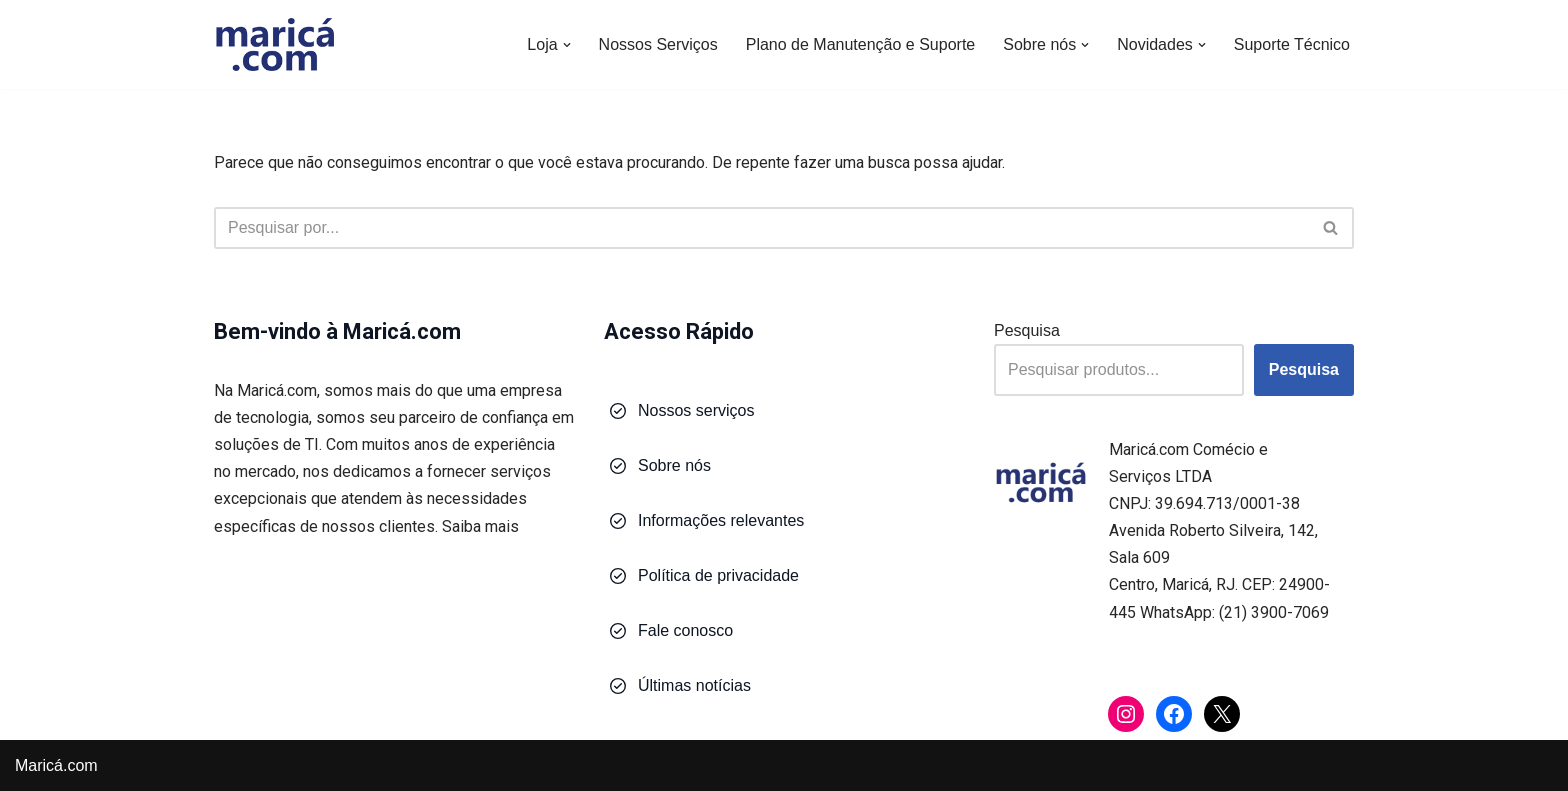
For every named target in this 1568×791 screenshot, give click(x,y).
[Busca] (761, 228)
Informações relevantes (721, 520)
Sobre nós (674, 465)
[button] (567, 45)
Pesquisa (1027, 330)
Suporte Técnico (1292, 44)
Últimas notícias (694, 685)
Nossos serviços (696, 410)
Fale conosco (685, 630)
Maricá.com (56, 765)
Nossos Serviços (658, 44)
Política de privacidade (718, 575)
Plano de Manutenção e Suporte (861, 44)
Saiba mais (480, 526)
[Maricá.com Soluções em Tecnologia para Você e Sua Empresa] (274, 44)
